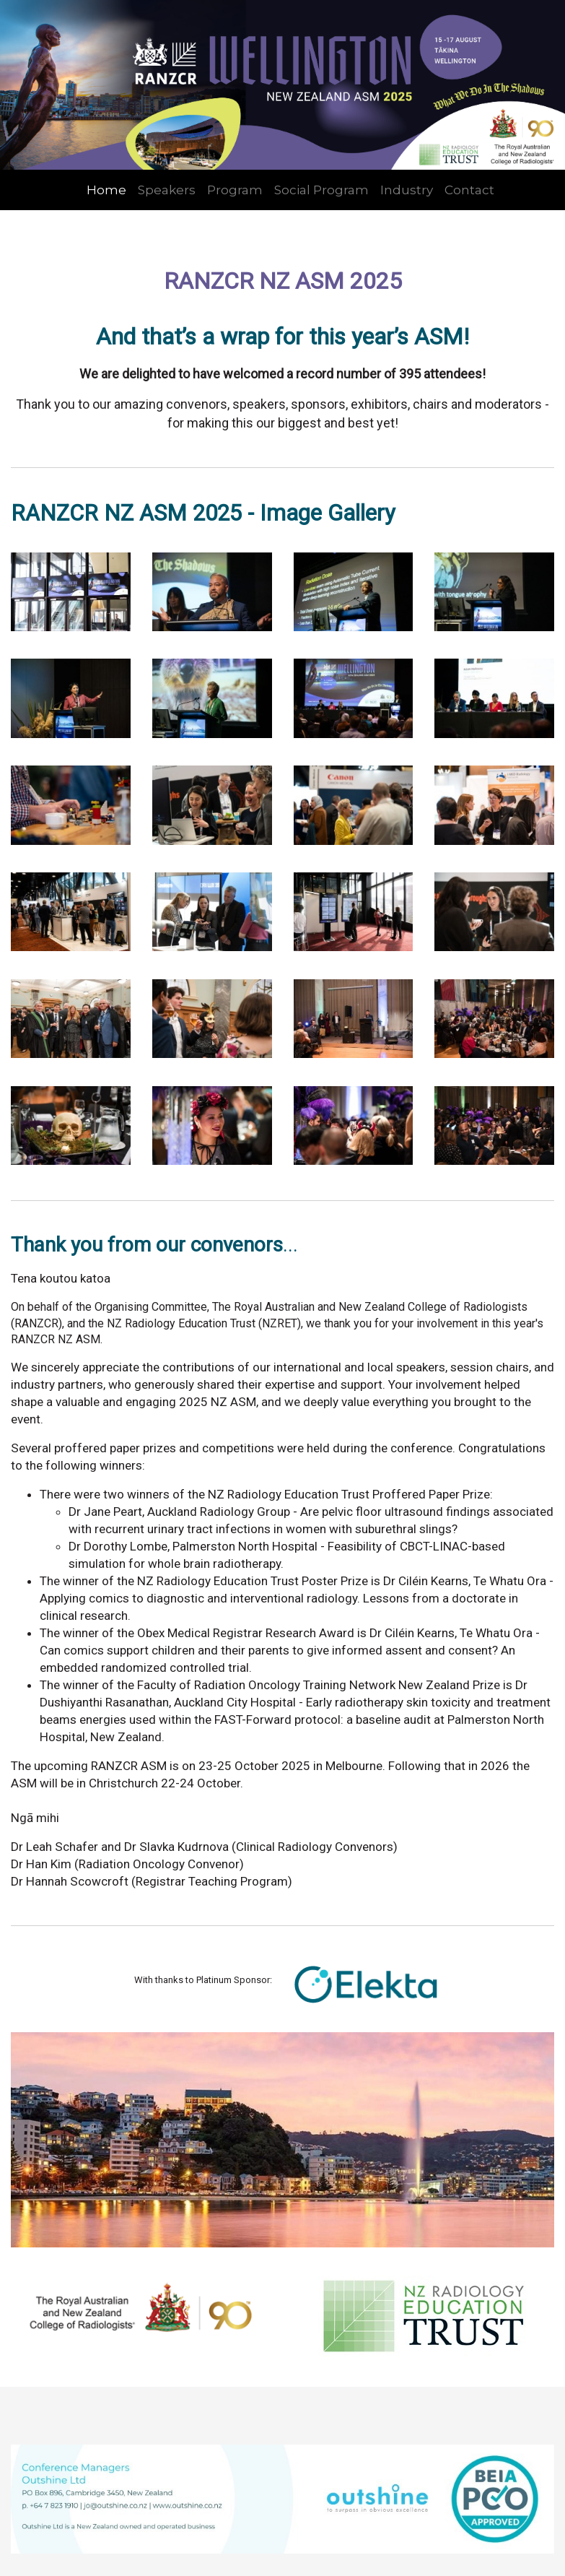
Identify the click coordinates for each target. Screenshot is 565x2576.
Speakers (167, 189)
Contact (469, 189)
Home (106, 189)
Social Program (321, 189)
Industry (406, 189)
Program (235, 189)
